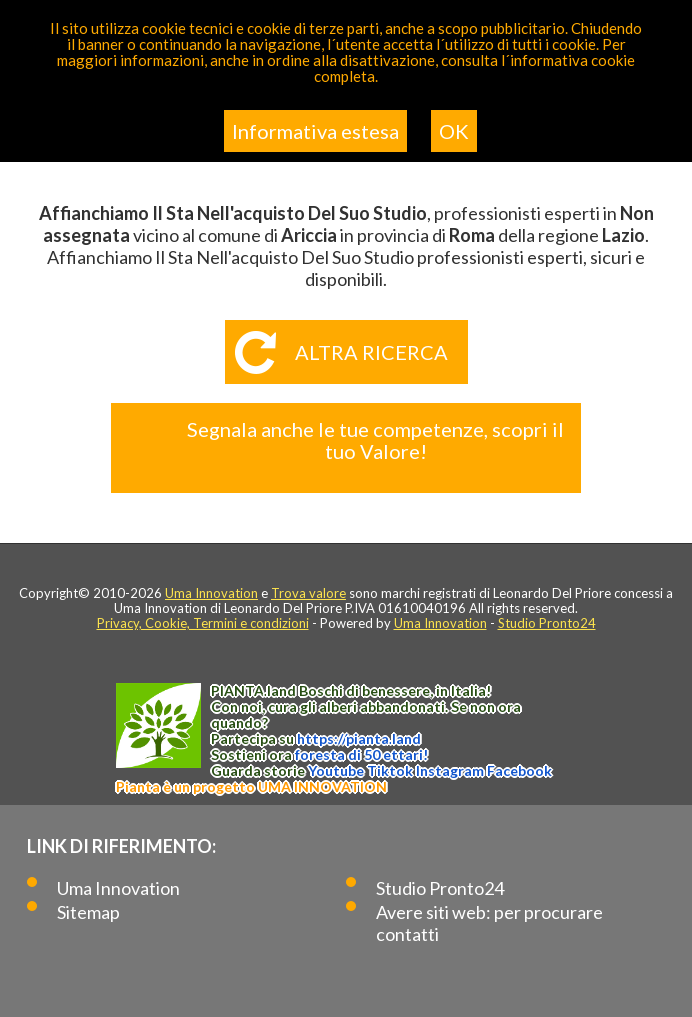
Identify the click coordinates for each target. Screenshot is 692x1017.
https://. (359, 738)
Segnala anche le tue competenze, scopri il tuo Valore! (375, 440)
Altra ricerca (371, 352)
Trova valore (308, 593)
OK (454, 131)
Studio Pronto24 (547, 623)
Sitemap (88, 912)
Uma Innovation (211, 593)
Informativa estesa (315, 131)
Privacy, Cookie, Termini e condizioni (203, 623)
